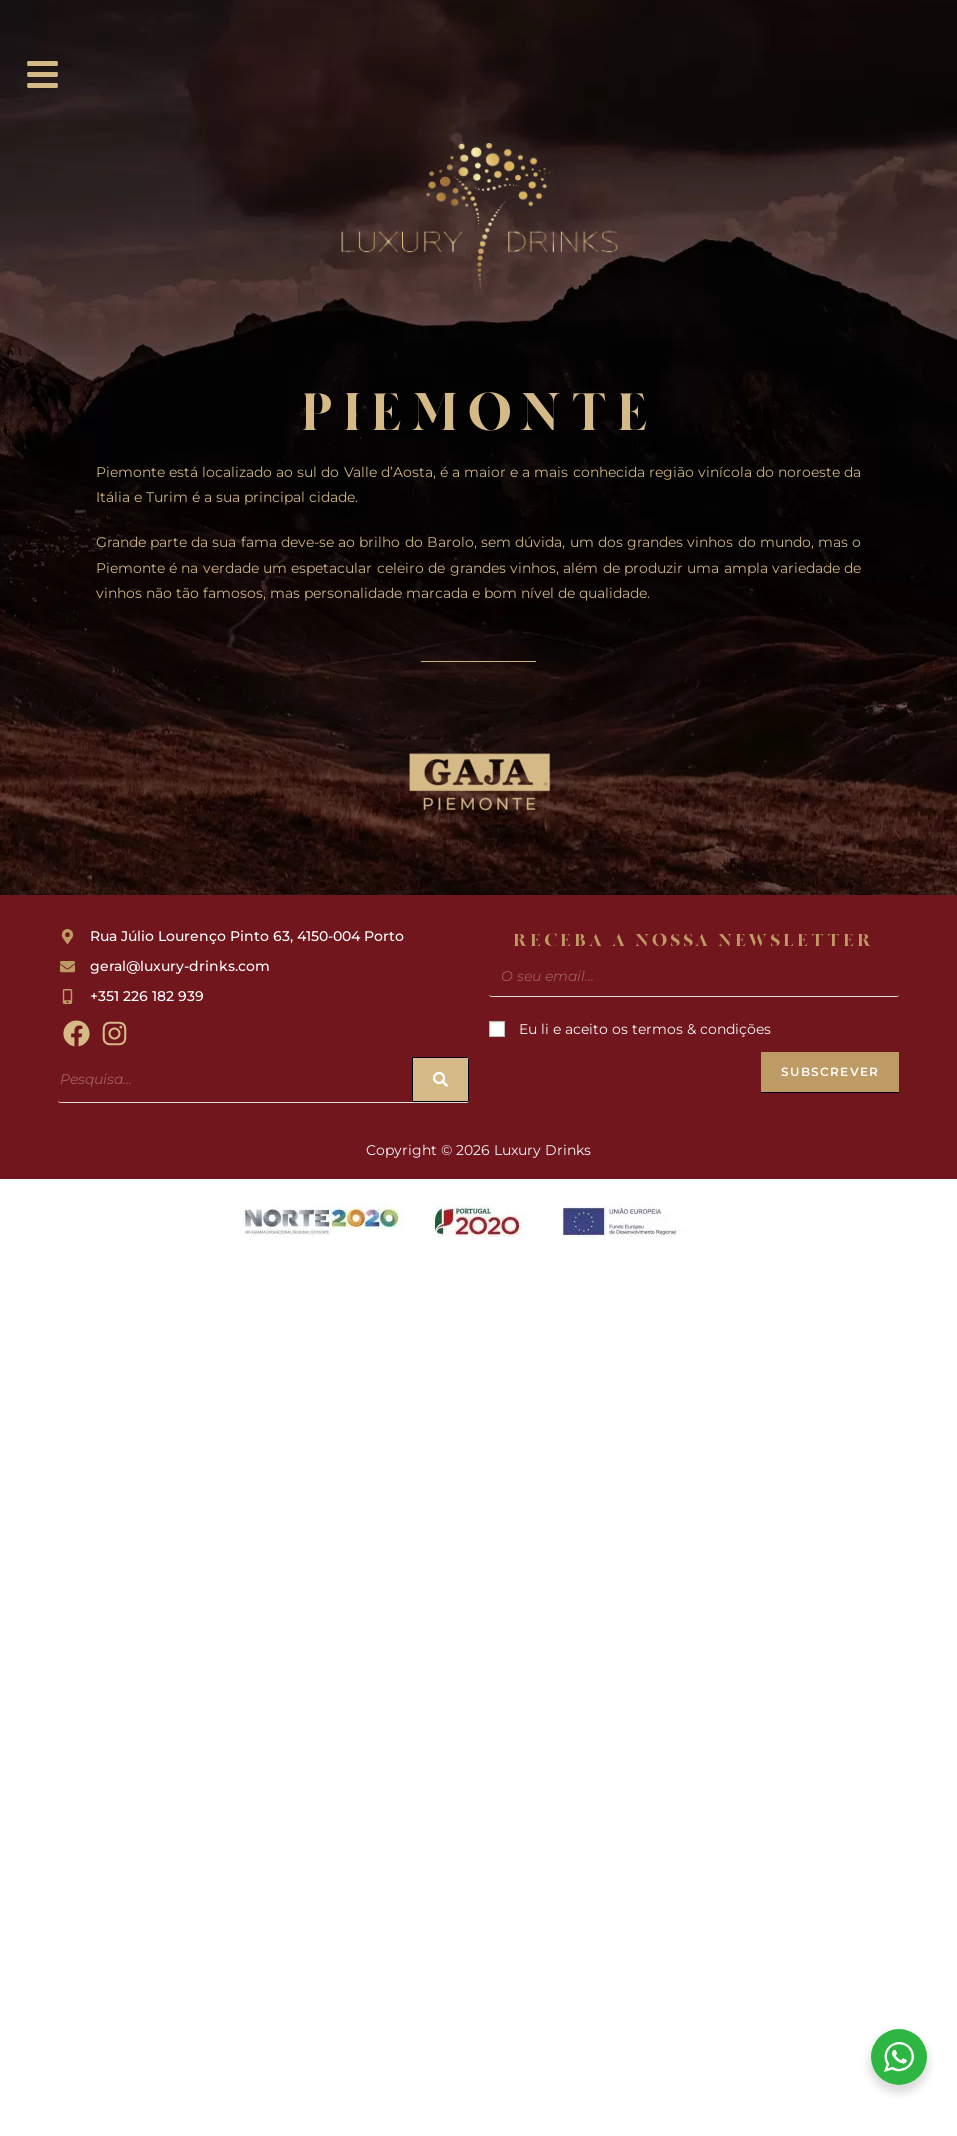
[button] (43, 76)
